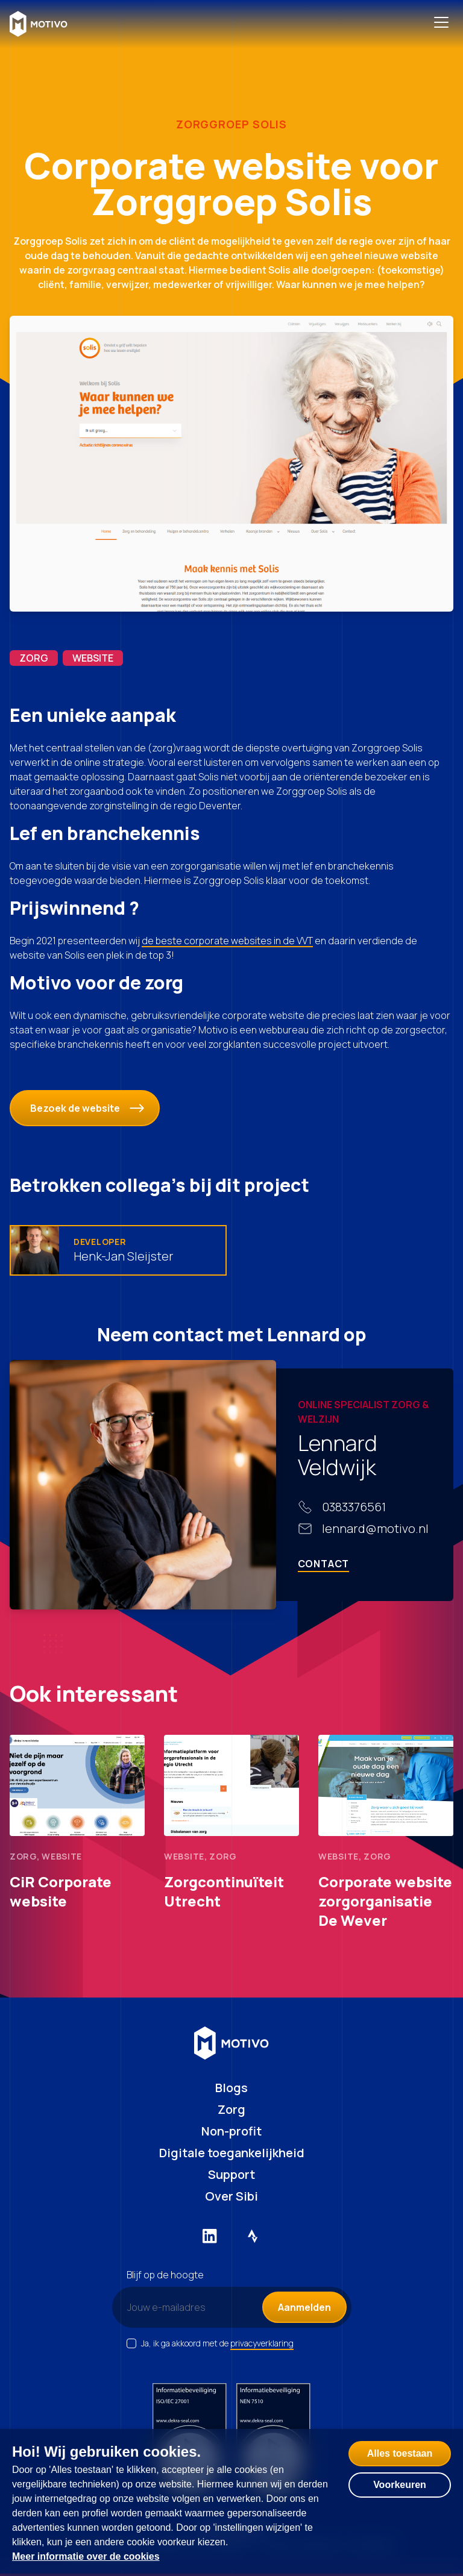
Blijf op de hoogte (165, 2274)
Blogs (231, 2087)
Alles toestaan (399, 2453)
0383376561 (354, 1507)
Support (231, 2174)
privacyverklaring (262, 2343)
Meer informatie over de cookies (86, 2556)
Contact (324, 1563)
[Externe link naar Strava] (253, 2236)
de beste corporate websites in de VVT (227, 940)
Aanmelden (304, 2307)
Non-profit (231, 2131)
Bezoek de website (87, 1108)
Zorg (231, 2109)
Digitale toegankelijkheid (231, 2153)
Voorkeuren (399, 2485)
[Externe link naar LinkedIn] (210, 2236)
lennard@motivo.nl (375, 1528)
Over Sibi (231, 2196)
